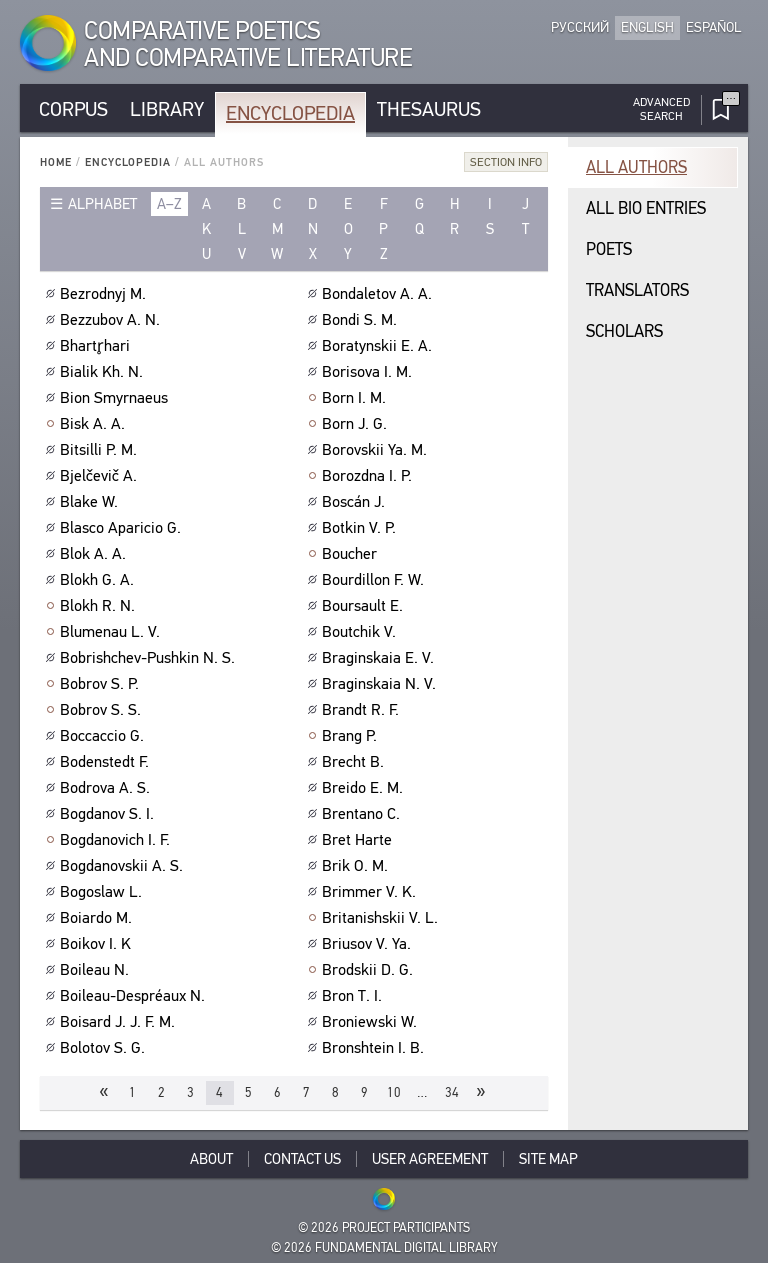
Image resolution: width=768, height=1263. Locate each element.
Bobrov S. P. (102, 684)
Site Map (548, 1159)
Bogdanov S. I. (109, 814)
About (211, 1159)
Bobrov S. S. (103, 710)
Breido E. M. (365, 788)
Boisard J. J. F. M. (120, 1022)
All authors (636, 167)
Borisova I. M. (369, 372)
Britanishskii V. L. (382, 918)
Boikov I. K (98, 944)
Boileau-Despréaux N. (135, 996)
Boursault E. (365, 606)
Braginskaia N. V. (381, 684)
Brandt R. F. (363, 710)
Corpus (73, 109)
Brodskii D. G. (370, 970)
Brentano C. (363, 814)
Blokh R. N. (100, 606)
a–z (169, 204)
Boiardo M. (98, 918)
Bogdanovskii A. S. (124, 866)
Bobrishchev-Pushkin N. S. (150, 658)
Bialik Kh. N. (104, 372)
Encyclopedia (290, 113)
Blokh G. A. (99, 580)
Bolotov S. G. (105, 1048)
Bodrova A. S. (107, 788)
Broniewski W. (372, 1022)
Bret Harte (359, 840)
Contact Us (302, 1159)
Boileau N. (97, 970)
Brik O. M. (357, 866)
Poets (609, 249)
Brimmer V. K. (371, 892)
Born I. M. (356, 398)
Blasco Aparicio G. (123, 528)
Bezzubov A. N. (112, 320)
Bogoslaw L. (103, 892)
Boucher (352, 554)
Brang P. (352, 736)
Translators (637, 290)
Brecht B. (355, 762)
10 (394, 1092)
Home (56, 162)
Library (167, 109)
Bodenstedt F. (107, 762)
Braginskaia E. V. (380, 658)
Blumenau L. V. (112, 632)
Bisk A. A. (95, 424)
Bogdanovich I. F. (117, 840)
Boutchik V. (361, 632)
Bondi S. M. (362, 320)
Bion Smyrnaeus (116, 398)
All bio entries (646, 208)
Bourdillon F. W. (375, 580)
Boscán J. (356, 502)
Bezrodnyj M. (105, 294)
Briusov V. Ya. (369, 944)
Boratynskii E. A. (379, 346)
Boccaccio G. (104, 736)
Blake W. (91, 502)
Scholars (624, 331)
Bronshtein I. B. (375, 1048)
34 (452, 1092)
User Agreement (430, 1159)
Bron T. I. (354, 996)
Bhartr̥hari (97, 346)
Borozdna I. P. (369, 476)
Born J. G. (357, 424)
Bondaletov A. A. (379, 294)
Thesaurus (429, 109)
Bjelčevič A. (101, 476)
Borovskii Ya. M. (377, 450)
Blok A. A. (95, 554)
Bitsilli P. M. (101, 450)
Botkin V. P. (361, 528)
